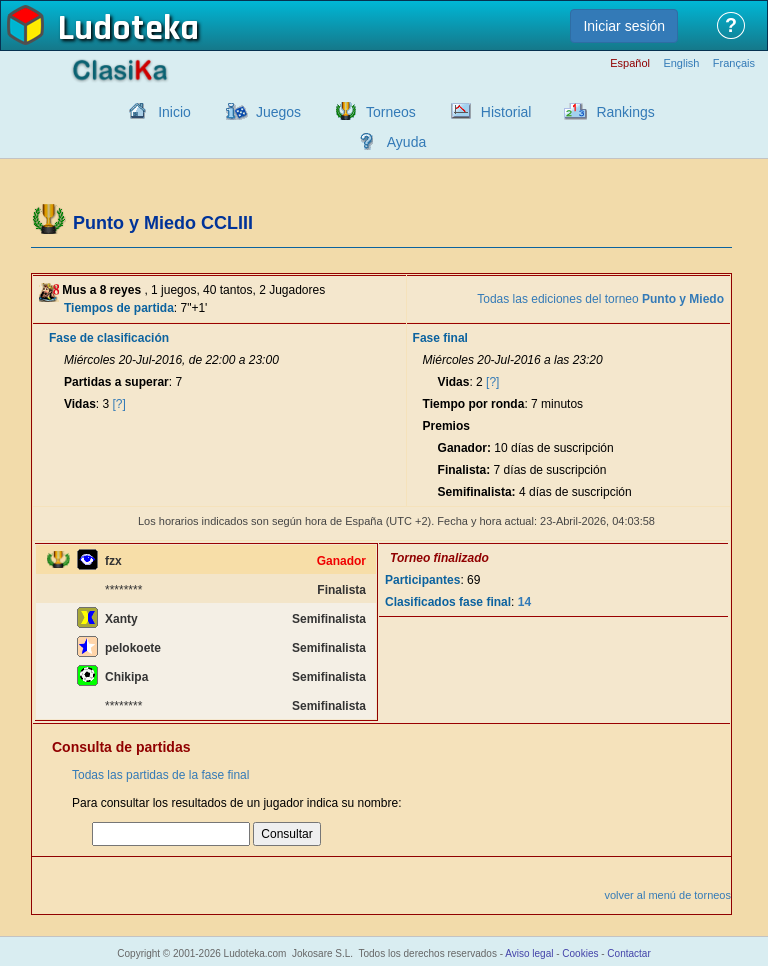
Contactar (628, 953)
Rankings (625, 112)
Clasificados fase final (448, 602)
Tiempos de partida (119, 308)
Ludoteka (128, 29)
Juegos (278, 112)
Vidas (80, 404)
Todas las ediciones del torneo (600, 299)
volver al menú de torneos (667, 895)
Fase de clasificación (109, 338)
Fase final (440, 338)
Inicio (174, 112)
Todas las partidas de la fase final (160, 775)
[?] (119, 404)
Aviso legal (529, 953)
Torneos (391, 112)
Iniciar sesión (624, 26)
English (681, 63)
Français (734, 63)
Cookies (580, 953)
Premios (446, 426)
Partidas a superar (116, 382)
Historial (506, 112)
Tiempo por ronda (474, 404)
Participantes (422, 580)
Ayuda (406, 142)
